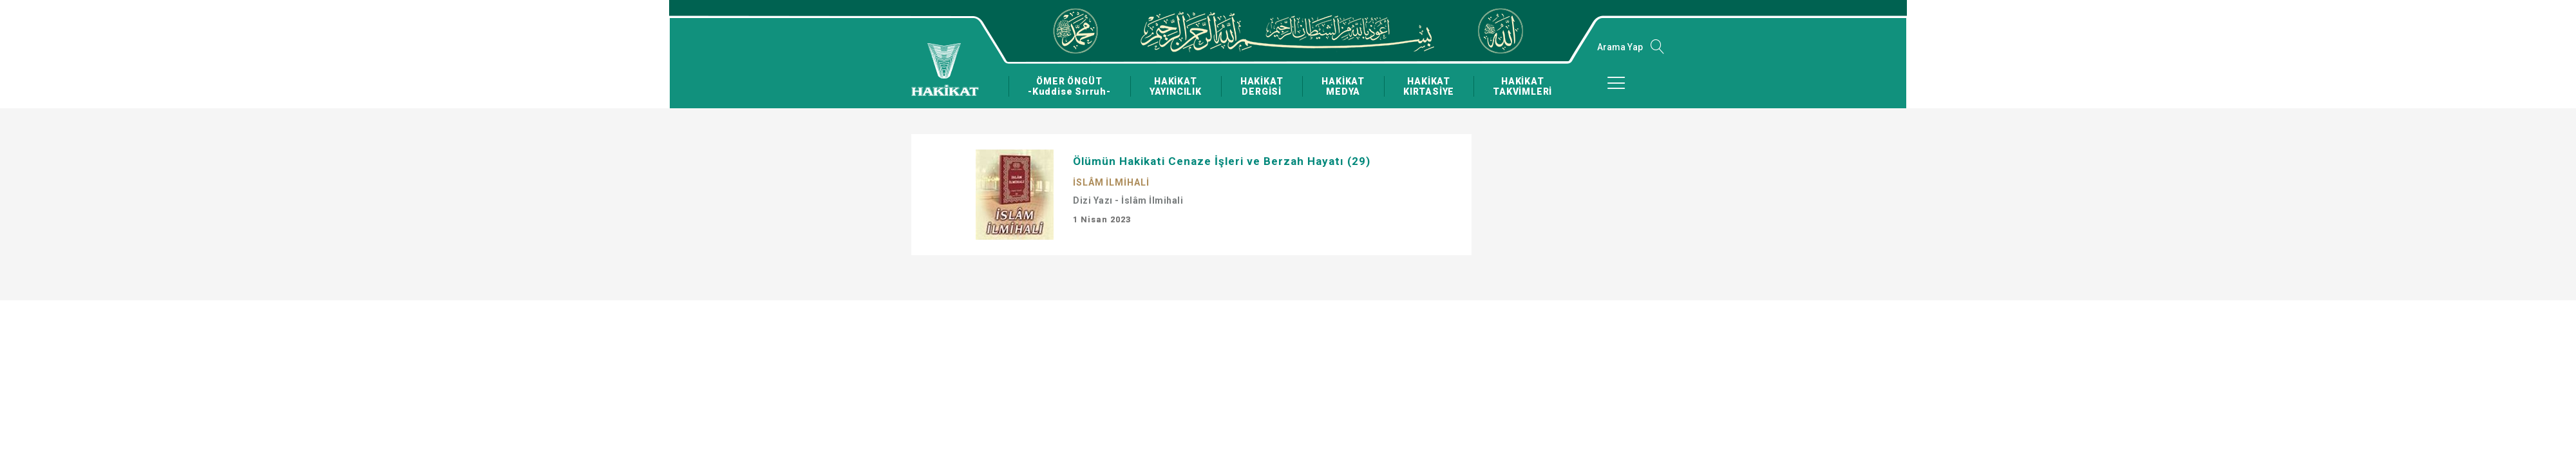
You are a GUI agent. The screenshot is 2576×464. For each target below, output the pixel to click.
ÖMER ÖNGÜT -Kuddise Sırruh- (1069, 86)
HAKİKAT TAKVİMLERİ (1521, 86)
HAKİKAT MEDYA (1342, 86)
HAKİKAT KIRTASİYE (1427, 86)
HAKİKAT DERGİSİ (1261, 86)
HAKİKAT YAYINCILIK (1175, 86)
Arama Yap (1620, 47)
